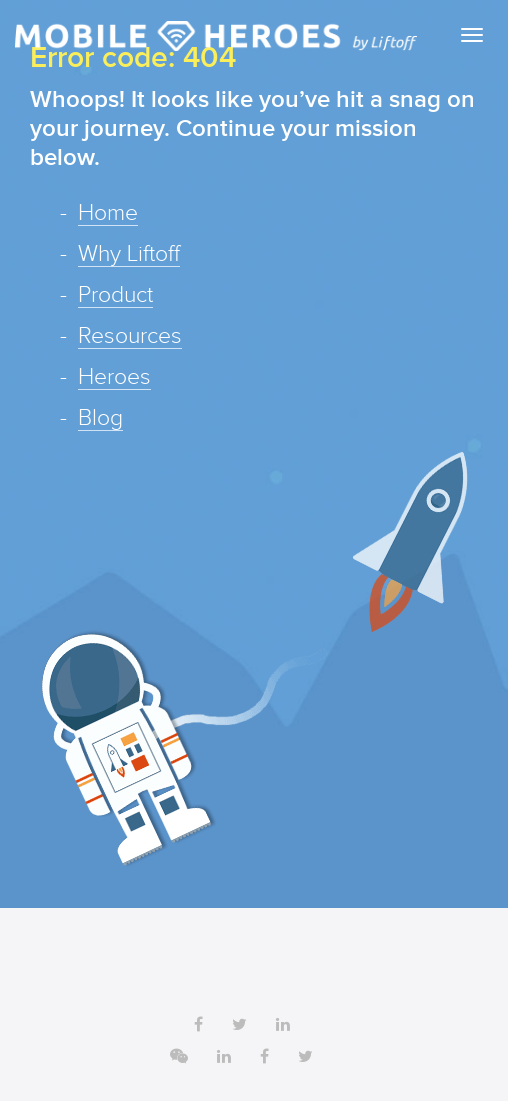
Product (115, 296)
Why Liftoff (129, 255)
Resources (130, 337)
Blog (100, 419)
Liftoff (216, 36)
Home (108, 214)
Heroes (114, 378)
